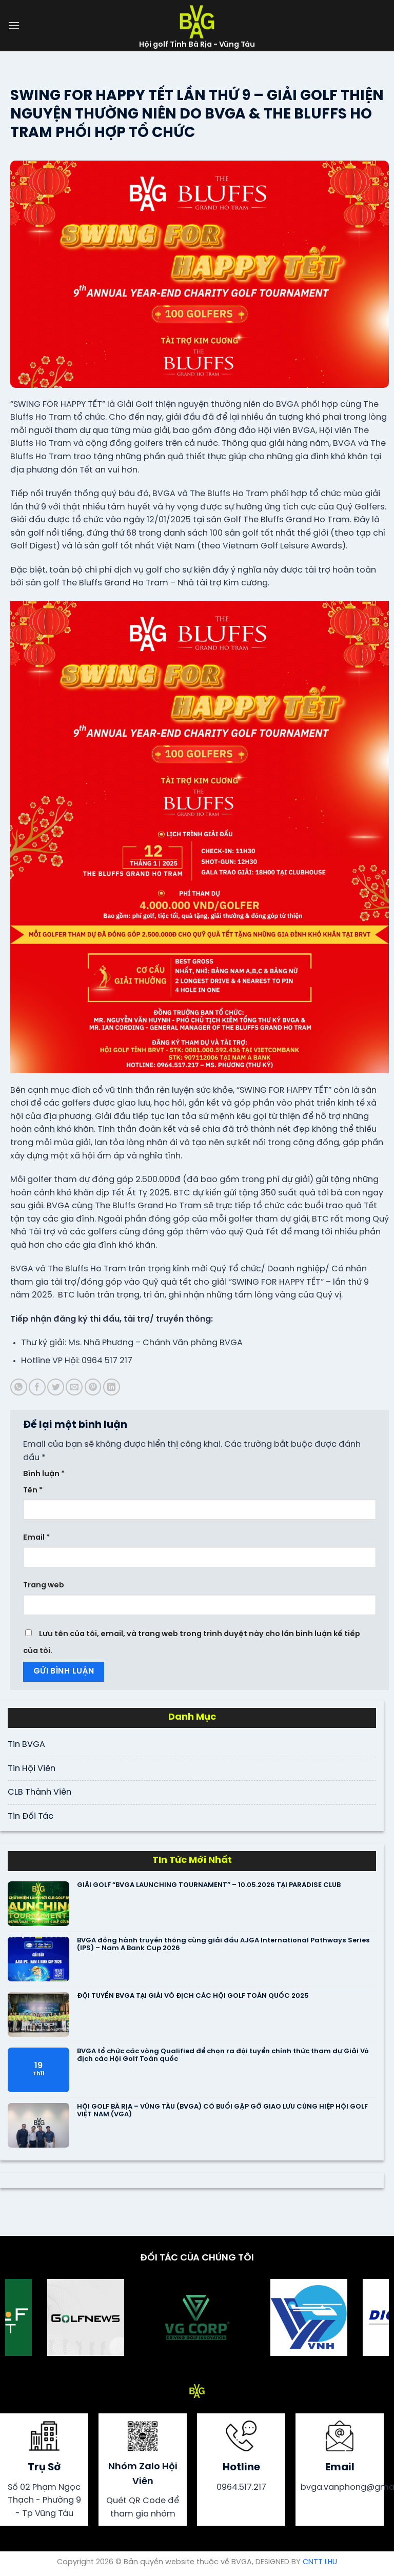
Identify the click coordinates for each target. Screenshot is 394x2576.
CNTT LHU (320, 2562)
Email (36, 1537)
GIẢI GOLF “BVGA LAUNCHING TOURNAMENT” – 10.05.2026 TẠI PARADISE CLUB (209, 1885)
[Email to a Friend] (74, 1387)
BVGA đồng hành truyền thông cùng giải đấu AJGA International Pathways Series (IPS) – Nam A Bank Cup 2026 (223, 1944)
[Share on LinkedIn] (111, 1387)
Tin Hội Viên (31, 1768)
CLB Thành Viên (39, 1792)
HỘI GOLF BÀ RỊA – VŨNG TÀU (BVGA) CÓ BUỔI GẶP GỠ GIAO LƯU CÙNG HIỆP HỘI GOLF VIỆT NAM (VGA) (222, 2110)
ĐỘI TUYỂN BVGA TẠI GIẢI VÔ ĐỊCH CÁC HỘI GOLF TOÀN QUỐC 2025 (193, 1996)
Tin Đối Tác (30, 1816)
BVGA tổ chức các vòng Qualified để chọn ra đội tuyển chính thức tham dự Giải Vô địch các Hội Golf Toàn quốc (223, 2055)
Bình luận (44, 1474)
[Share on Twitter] (55, 1387)
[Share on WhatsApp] (18, 1387)
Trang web (43, 1585)
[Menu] (14, 25)
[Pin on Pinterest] (93, 1387)
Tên (33, 1490)
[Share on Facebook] (37, 1387)
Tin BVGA (26, 1744)
